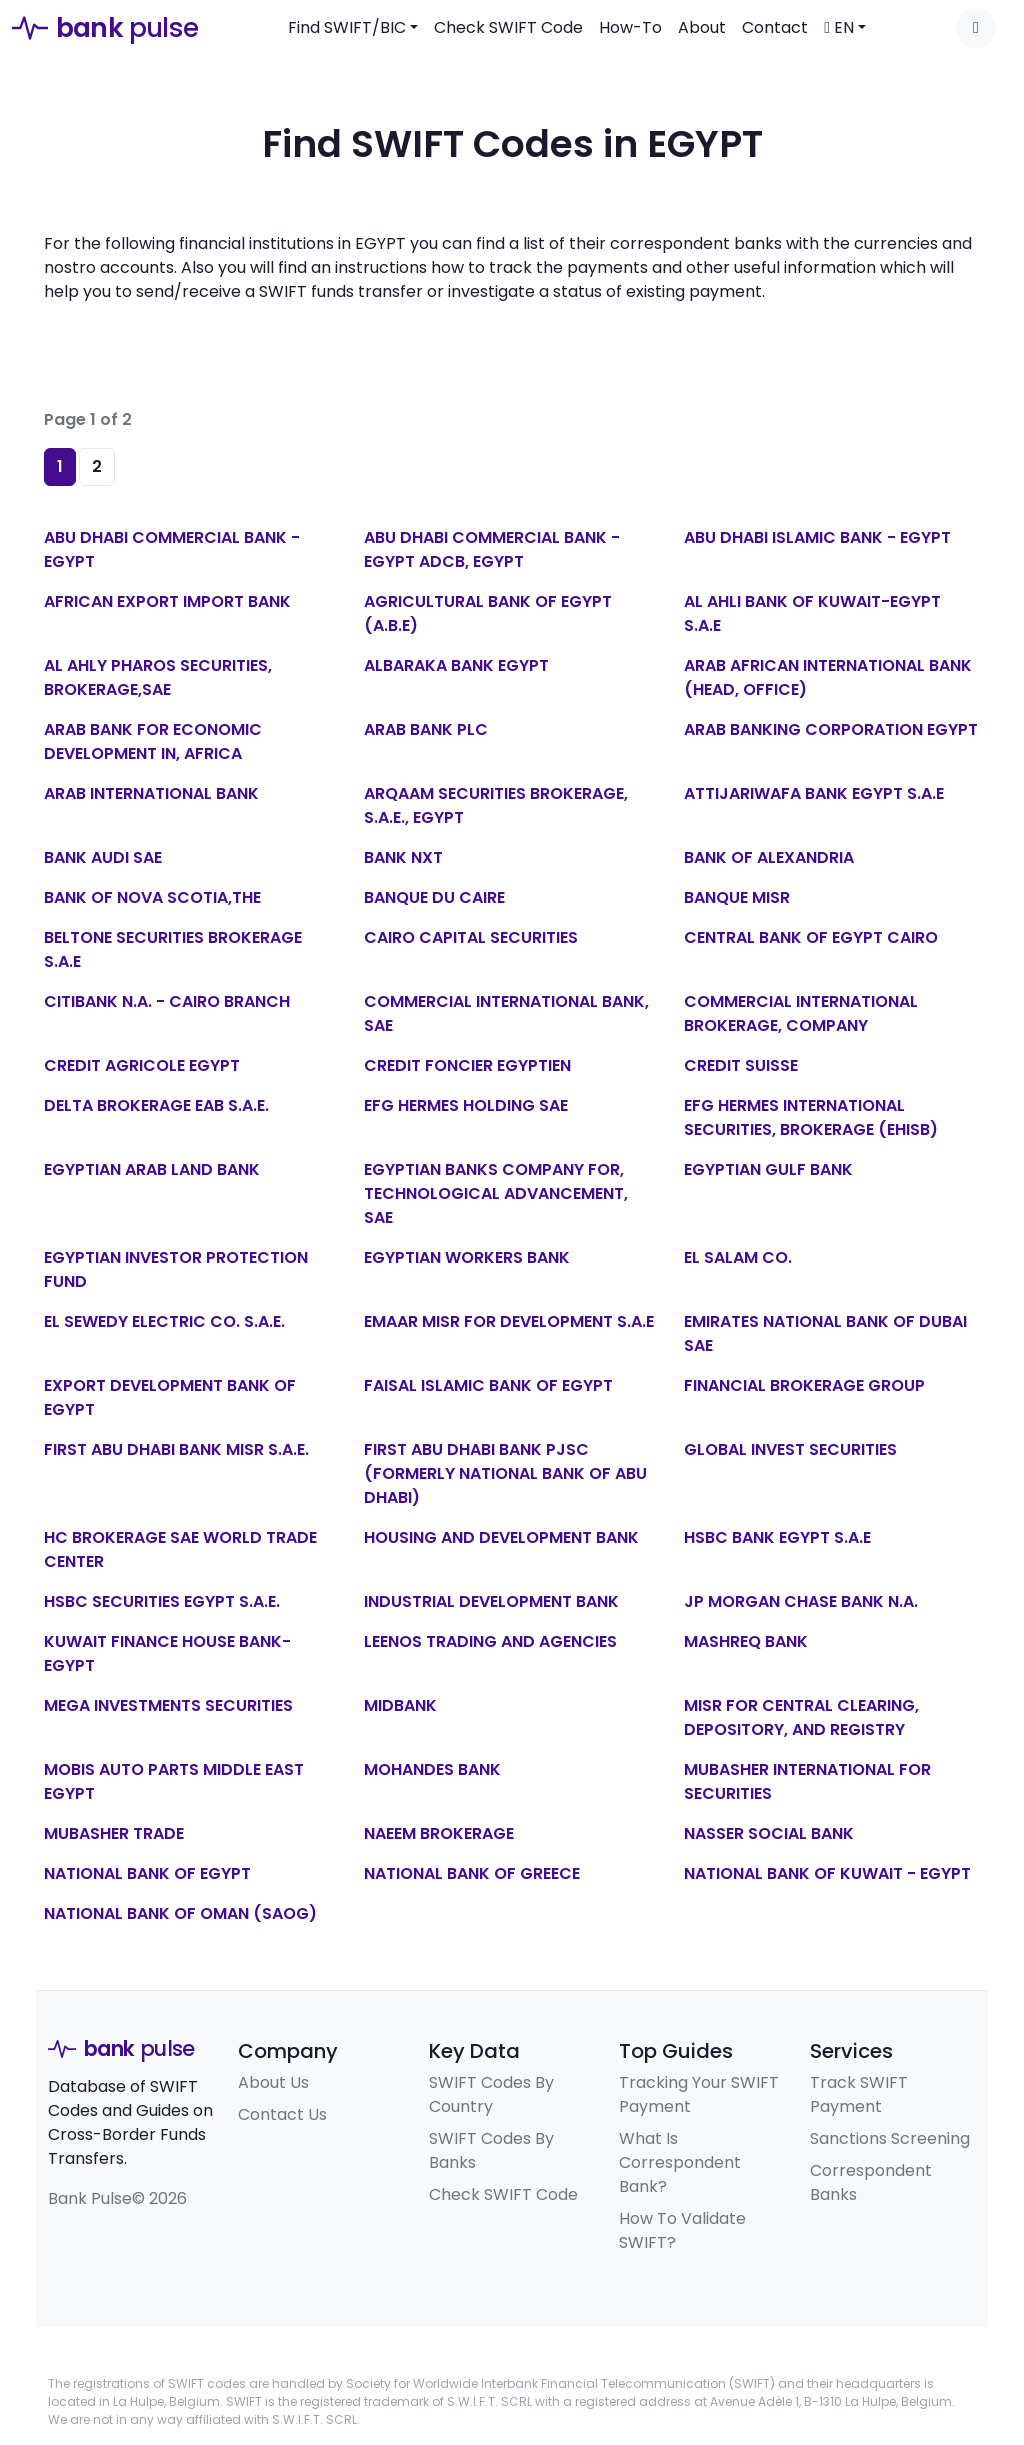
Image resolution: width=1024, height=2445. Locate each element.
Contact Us (282, 2114)
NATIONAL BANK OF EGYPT (147, 1873)
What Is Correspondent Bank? (680, 2162)
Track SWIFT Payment (859, 2094)
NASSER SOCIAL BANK (769, 1833)
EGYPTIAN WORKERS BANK (467, 1257)
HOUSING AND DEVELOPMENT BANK (501, 1537)
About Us (273, 2082)
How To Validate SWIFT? (682, 2230)
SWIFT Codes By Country (491, 2094)
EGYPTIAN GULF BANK (768, 1169)
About (702, 27)
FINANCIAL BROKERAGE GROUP (804, 1385)
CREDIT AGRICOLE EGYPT (142, 1065)
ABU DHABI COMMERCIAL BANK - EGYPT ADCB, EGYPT (492, 549)
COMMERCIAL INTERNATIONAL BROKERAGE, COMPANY (801, 1013)
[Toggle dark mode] (976, 28)
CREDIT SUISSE (741, 1065)
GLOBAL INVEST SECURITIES (790, 1449)
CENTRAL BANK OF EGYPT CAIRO (811, 937)
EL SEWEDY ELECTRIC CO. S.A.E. (164, 1321)
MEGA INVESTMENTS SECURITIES (168, 1705)
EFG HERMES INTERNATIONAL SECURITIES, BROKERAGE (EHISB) (811, 1117)
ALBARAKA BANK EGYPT (456, 665)
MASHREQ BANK (746, 1641)
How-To (630, 27)
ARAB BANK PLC (426, 729)
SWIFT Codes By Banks (491, 2150)
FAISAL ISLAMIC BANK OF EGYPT (488, 1385)
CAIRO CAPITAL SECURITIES (471, 937)
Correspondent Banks (871, 2182)
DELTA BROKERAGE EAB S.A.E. (156, 1105)
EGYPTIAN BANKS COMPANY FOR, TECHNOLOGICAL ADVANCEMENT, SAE (496, 1193)
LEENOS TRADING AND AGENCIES (490, 1641)
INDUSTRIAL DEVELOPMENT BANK (491, 1601)
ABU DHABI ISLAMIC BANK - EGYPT (817, 537)
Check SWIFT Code (508, 27)
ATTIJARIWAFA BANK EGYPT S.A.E (814, 793)
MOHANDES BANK (432, 1769)
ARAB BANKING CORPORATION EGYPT (831, 729)
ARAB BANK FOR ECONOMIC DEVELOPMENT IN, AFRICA (153, 741)
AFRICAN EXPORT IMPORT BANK (167, 601)
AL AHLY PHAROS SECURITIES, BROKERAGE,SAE (158, 677)
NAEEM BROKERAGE (439, 1833)
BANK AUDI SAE (103, 857)
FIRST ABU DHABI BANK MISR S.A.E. (176, 1449)
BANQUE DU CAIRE (434, 897)
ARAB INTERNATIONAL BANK (151, 793)
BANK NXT (403, 857)
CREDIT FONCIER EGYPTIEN (467, 1065)
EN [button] (839, 27)
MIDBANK (400, 1705)
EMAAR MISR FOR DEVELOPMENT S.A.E (509, 1321)
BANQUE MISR (737, 897)
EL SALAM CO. (738, 1257)
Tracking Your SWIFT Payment (699, 2094)
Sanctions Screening (890, 2138)
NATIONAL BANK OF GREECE (472, 1873)
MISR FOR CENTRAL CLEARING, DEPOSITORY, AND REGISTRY (801, 1717)
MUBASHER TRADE (114, 1833)
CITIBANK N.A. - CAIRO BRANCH (167, 1001)
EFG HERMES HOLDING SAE (466, 1105)
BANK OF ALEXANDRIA (769, 857)
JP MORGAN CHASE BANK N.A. (801, 1601)
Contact (775, 27)
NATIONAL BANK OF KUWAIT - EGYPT (827, 1873)
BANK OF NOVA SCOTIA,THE (152, 897)
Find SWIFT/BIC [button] (347, 27)
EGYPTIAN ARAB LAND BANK (152, 1169)
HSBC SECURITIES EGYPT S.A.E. (162, 1601)
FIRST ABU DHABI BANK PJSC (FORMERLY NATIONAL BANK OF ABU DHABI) (505, 1473)
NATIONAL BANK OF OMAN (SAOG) (180, 1913)
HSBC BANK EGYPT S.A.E (777, 1537)
